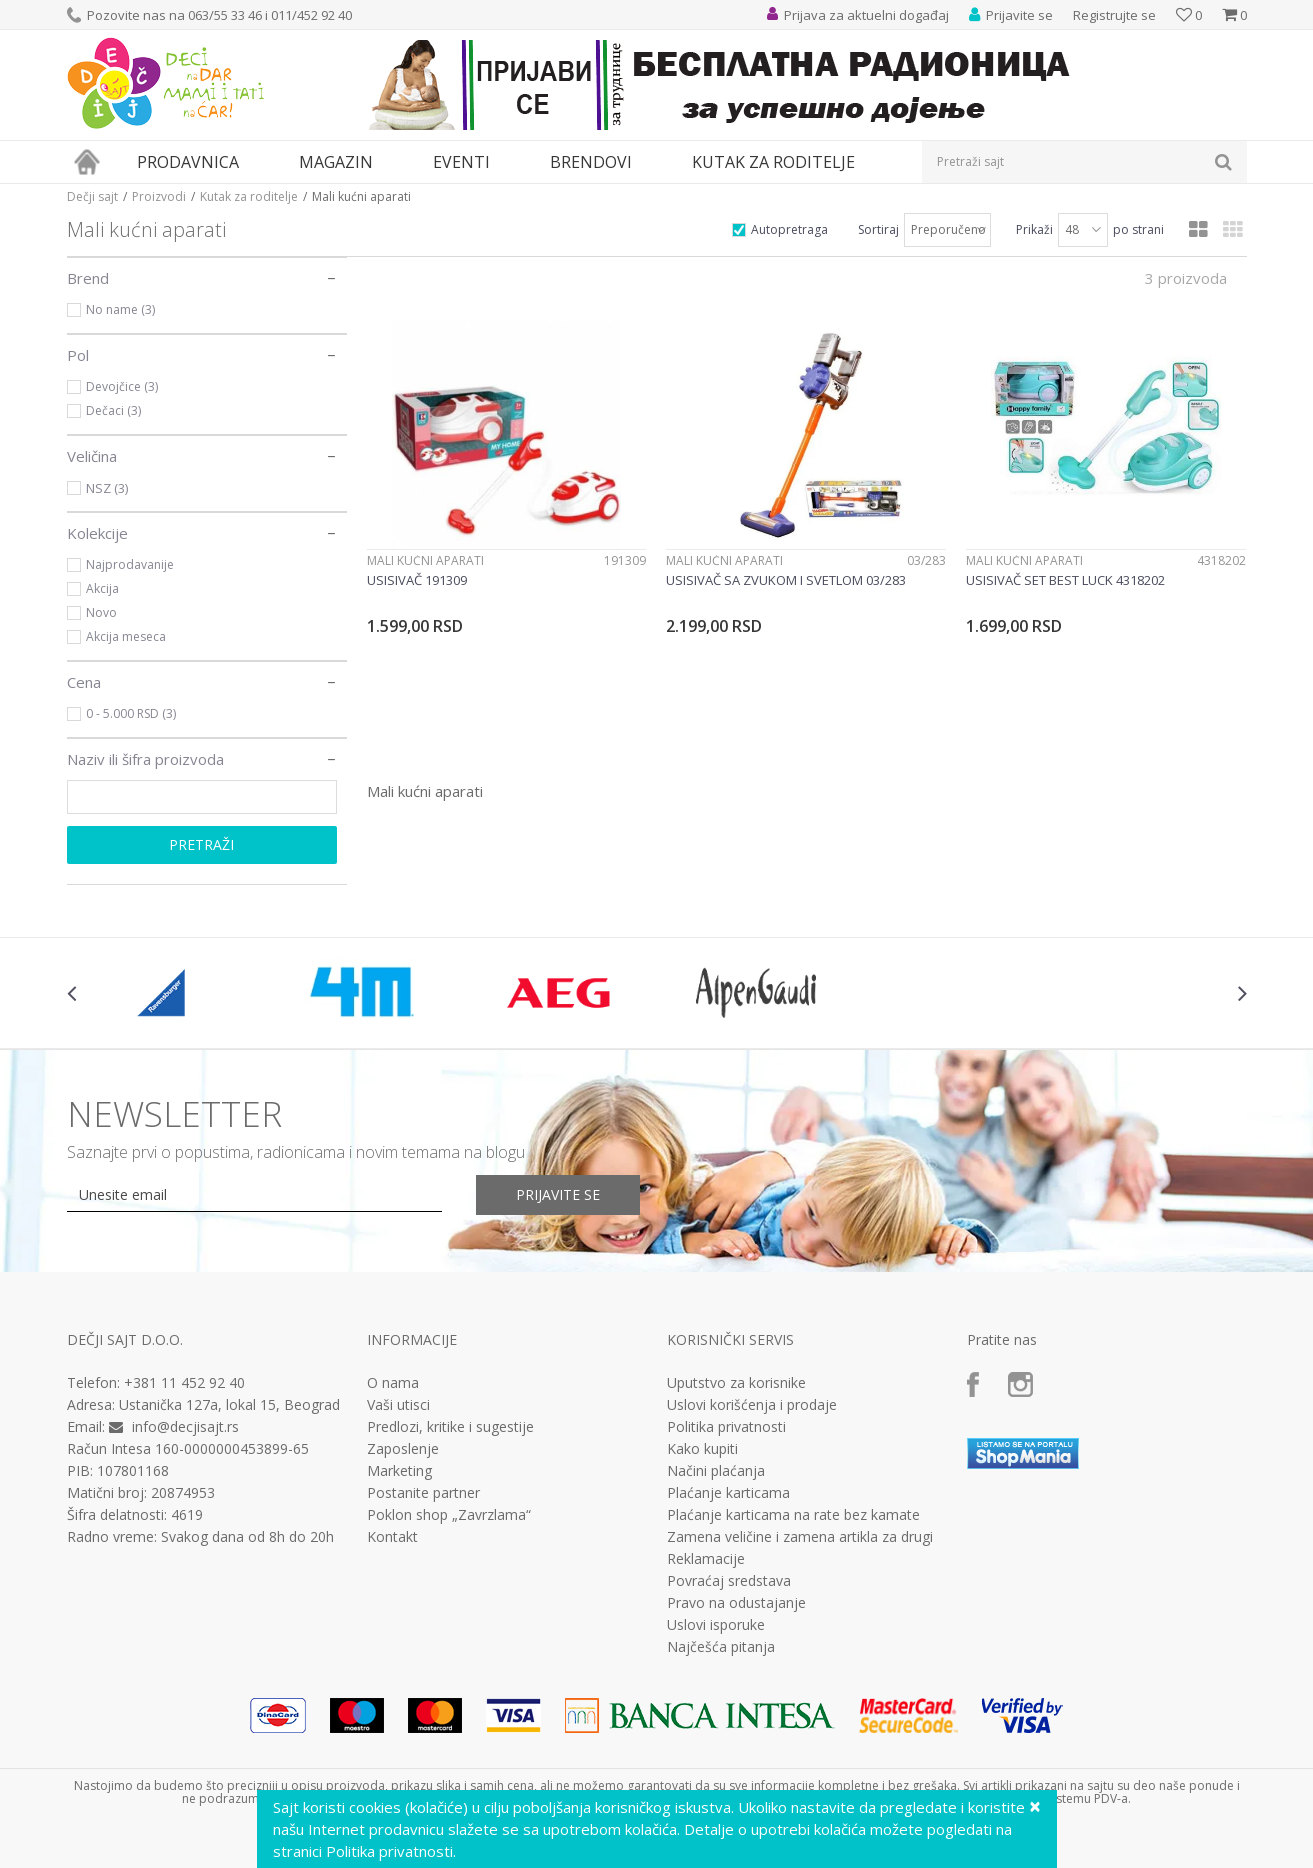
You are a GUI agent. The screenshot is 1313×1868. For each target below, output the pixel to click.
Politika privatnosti (726, 1427)
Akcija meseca (126, 636)
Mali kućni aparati (425, 560)
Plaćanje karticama (728, 1493)
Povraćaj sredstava (729, 1581)
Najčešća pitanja (721, 1647)
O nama (393, 1383)
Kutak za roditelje (249, 196)
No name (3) (120, 309)
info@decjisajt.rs (185, 1426)
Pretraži (201, 844)
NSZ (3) (107, 488)
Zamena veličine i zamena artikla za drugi (800, 1537)
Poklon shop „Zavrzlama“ (449, 1515)
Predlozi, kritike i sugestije (450, 1427)
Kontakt (392, 1537)
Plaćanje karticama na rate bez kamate (793, 1515)
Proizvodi (159, 196)
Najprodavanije (130, 564)
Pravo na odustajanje (736, 1603)
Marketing (399, 1471)
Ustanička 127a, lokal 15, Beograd (229, 1404)
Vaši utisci (398, 1405)
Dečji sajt (92, 196)
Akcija (102, 588)
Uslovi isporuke (716, 1625)
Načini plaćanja (716, 1471)
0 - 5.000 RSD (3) (131, 713)
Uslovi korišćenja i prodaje (752, 1405)
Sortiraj (878, 229)
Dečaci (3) (113, 410)
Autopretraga (789, 229)
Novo (101, 612)
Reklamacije (706, 1559)
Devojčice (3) (122, 386)
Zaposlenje (403, 1449)
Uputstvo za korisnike (736, 1383)
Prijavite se (558, 1194)
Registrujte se (1114, 15)
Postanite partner (423, 1493)
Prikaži (1034, 229)
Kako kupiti (702, 1449)
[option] (165, 993)
